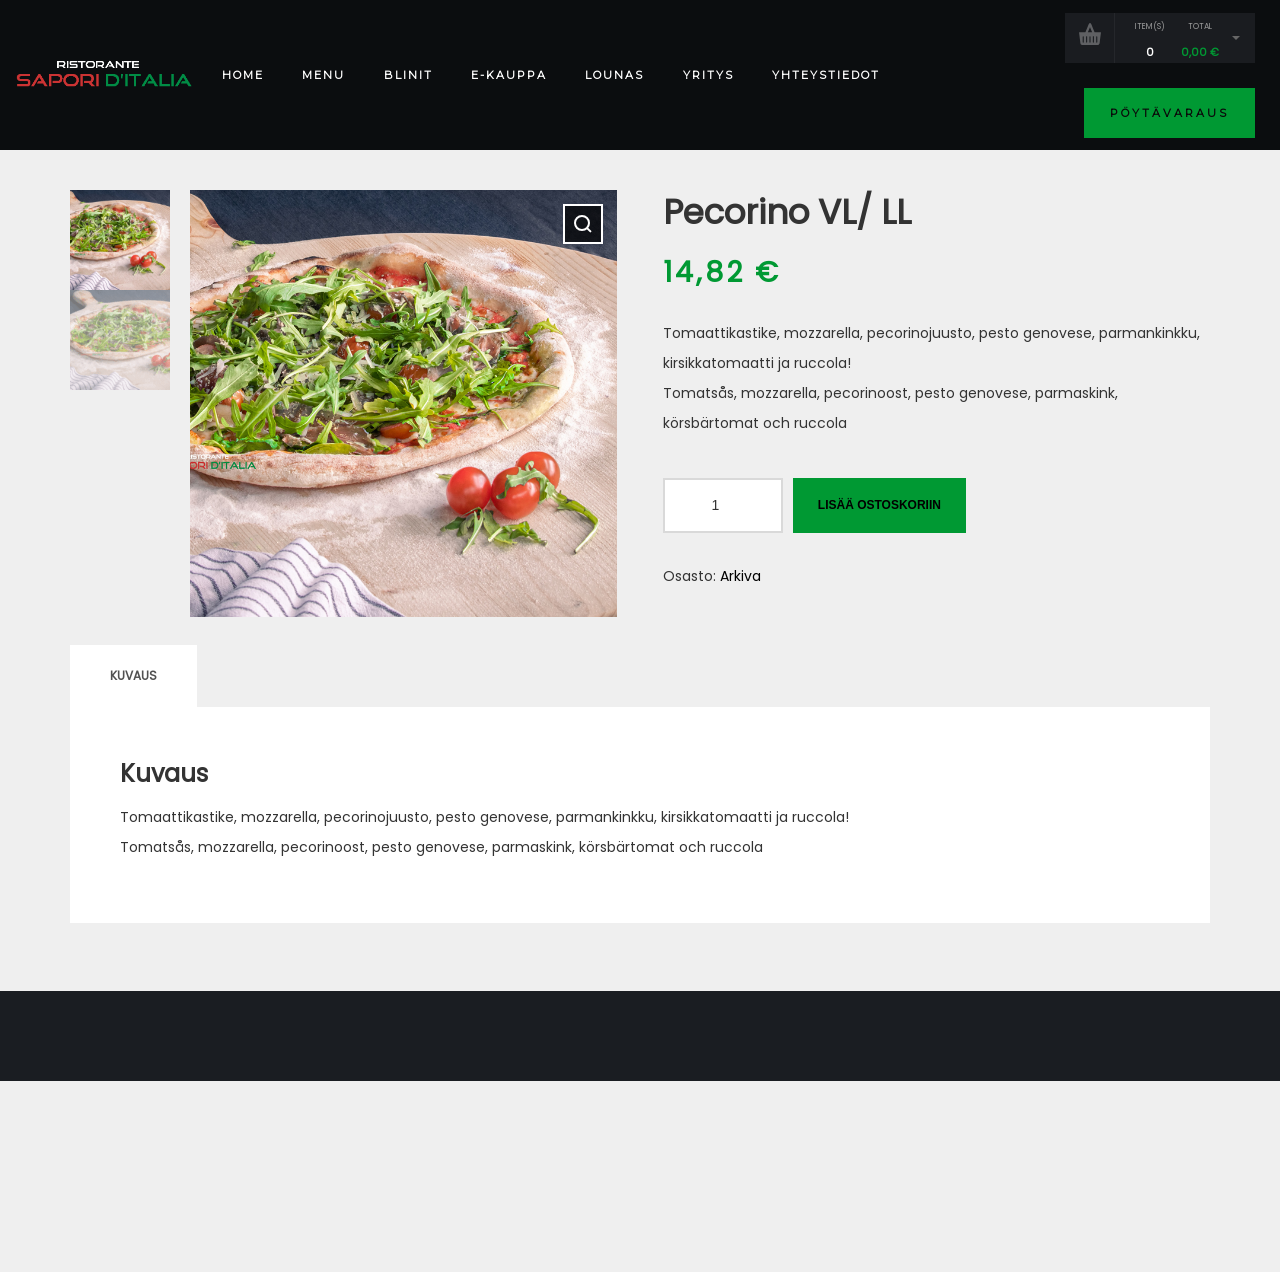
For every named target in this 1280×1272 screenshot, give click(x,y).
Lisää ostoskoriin (879, 505)
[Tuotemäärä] (723, 505)
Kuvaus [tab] (133, 675)
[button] (583, 224)
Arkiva (740, 576)
